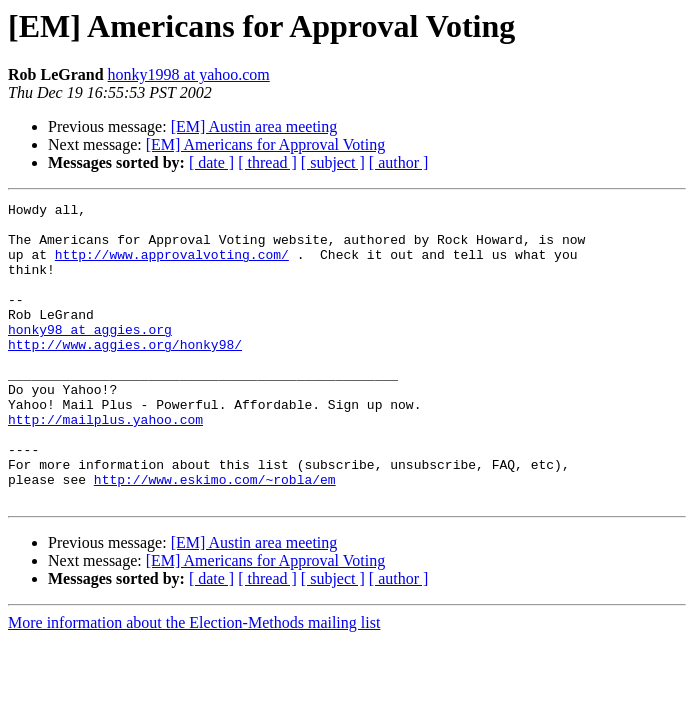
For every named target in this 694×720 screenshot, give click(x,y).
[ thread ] (267, 162)
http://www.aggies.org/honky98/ (125, 374)
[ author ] (399, 162)
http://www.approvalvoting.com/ (172, 266)
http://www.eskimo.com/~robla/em (215, 536)
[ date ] (211, 162)
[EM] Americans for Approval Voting (265, 144)
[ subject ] (333, 162)
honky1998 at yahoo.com (189, 74)
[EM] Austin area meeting (254, 126)
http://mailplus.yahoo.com (105, 464)
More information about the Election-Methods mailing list (194, 682)
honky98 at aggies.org (90, 356)
